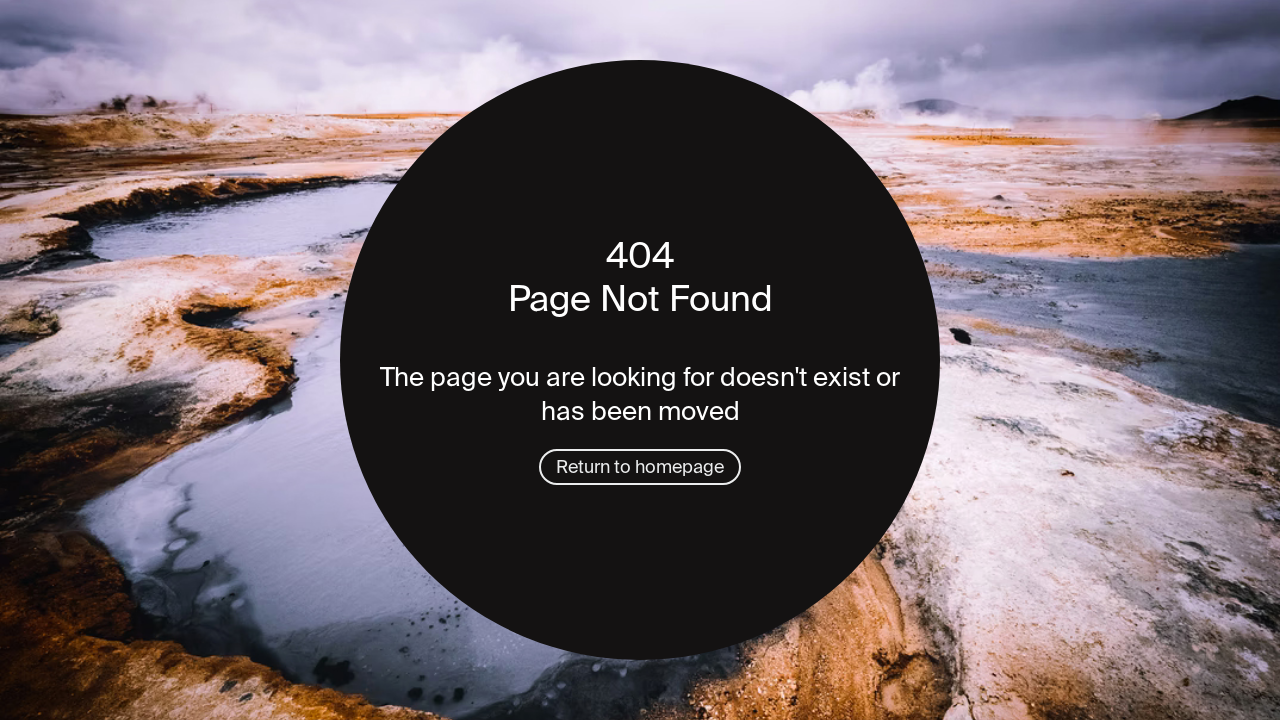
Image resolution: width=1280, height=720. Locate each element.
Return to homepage (640, 467)
